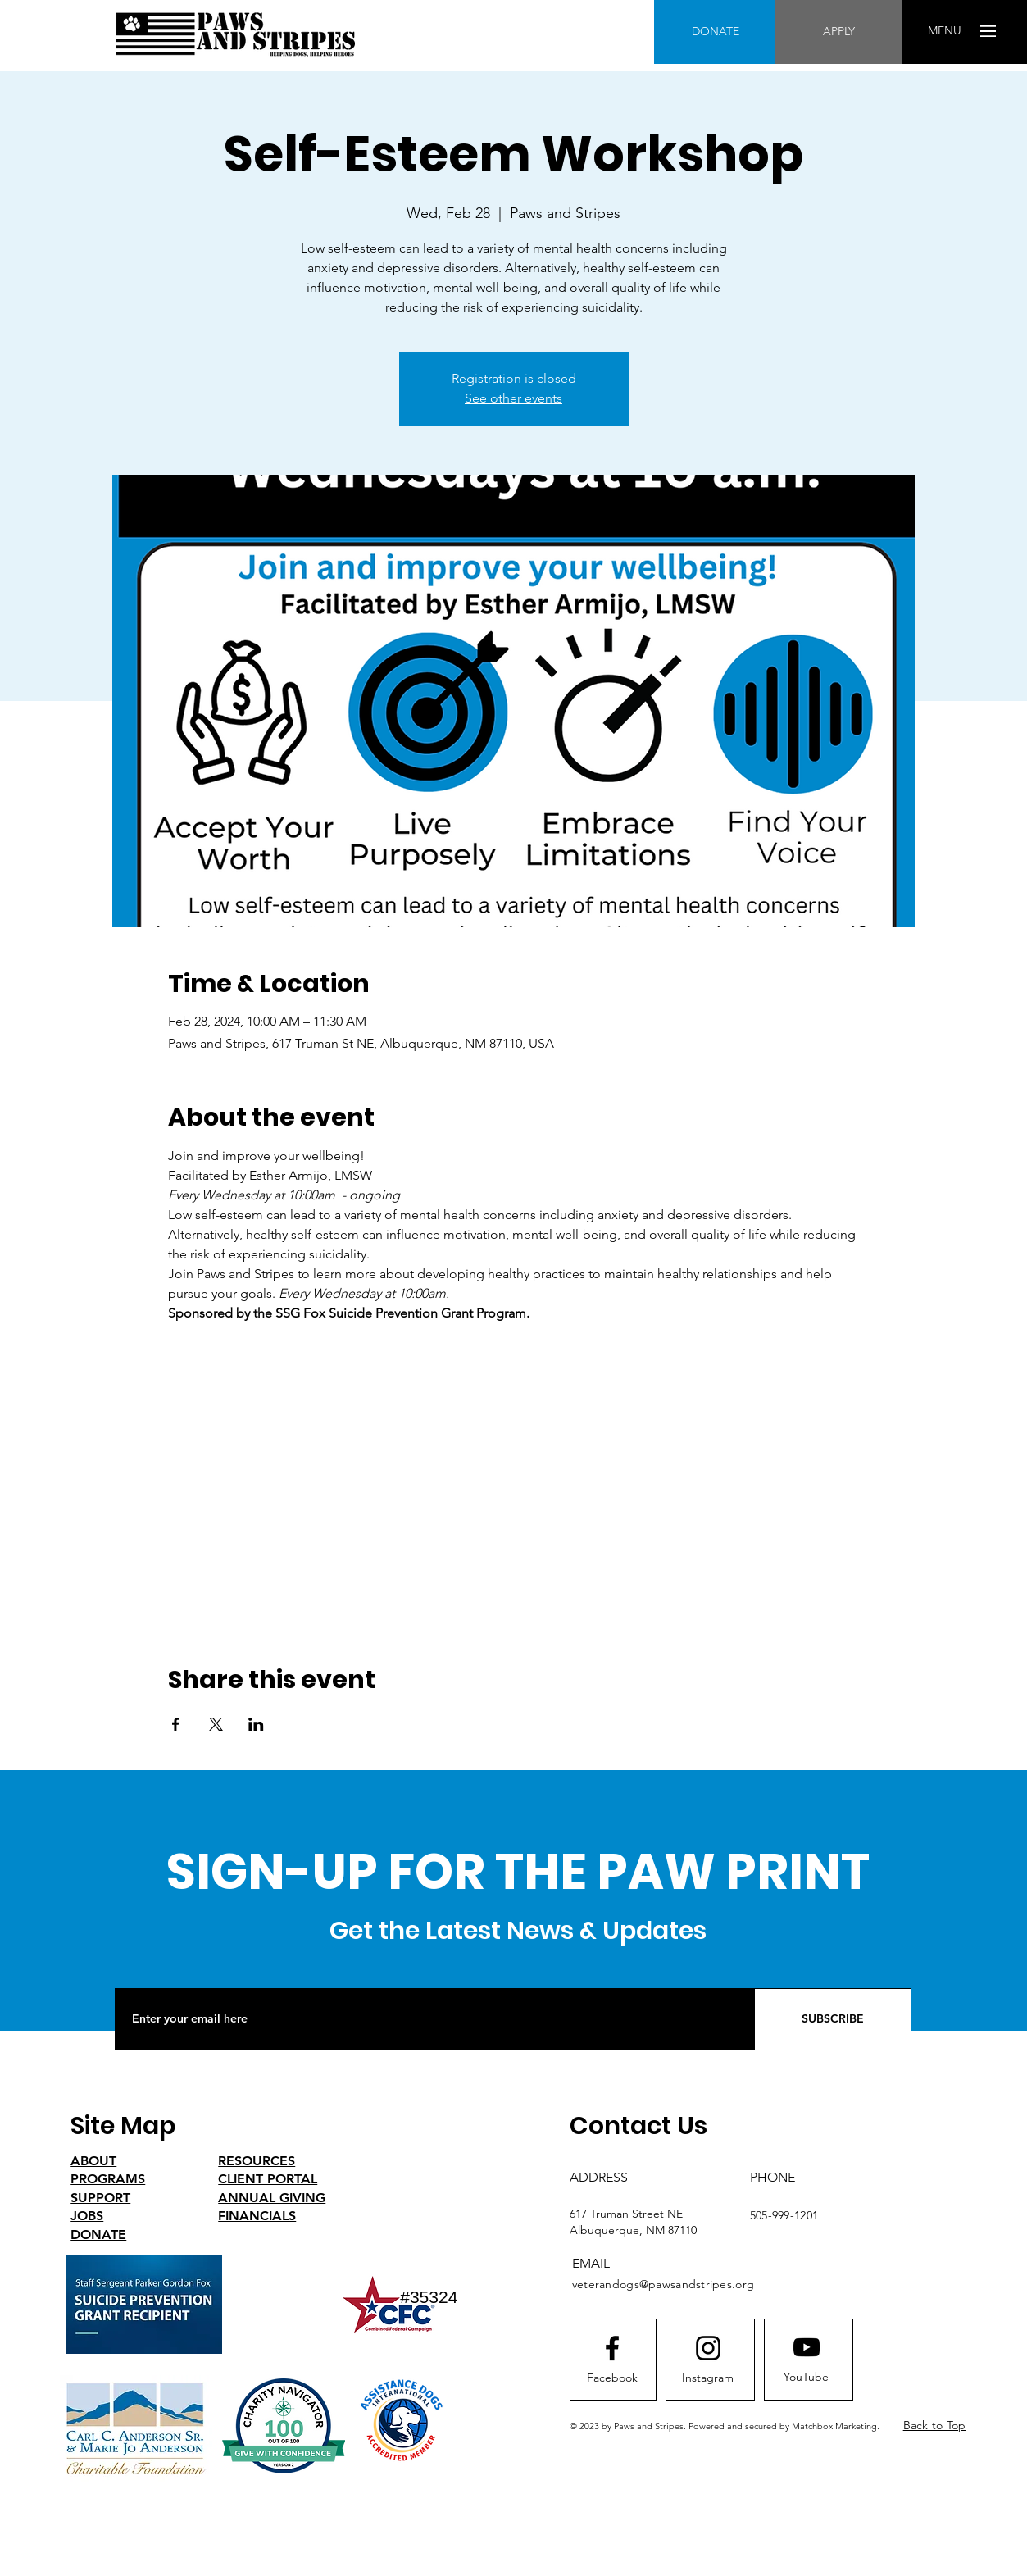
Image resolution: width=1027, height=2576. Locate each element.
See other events (513, 398)
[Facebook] (612, 2378)
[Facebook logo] (612, 2348)
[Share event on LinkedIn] (256, 1724)
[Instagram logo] (708, 2348)
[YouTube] (806, 2377)
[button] (944, 31)
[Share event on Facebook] (176, 1724)
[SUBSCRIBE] (832, 2019)
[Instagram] (708, 2378)
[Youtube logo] (806, 2347)
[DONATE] (715, 32)
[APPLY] (838, 32)
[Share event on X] (216, 1724)
